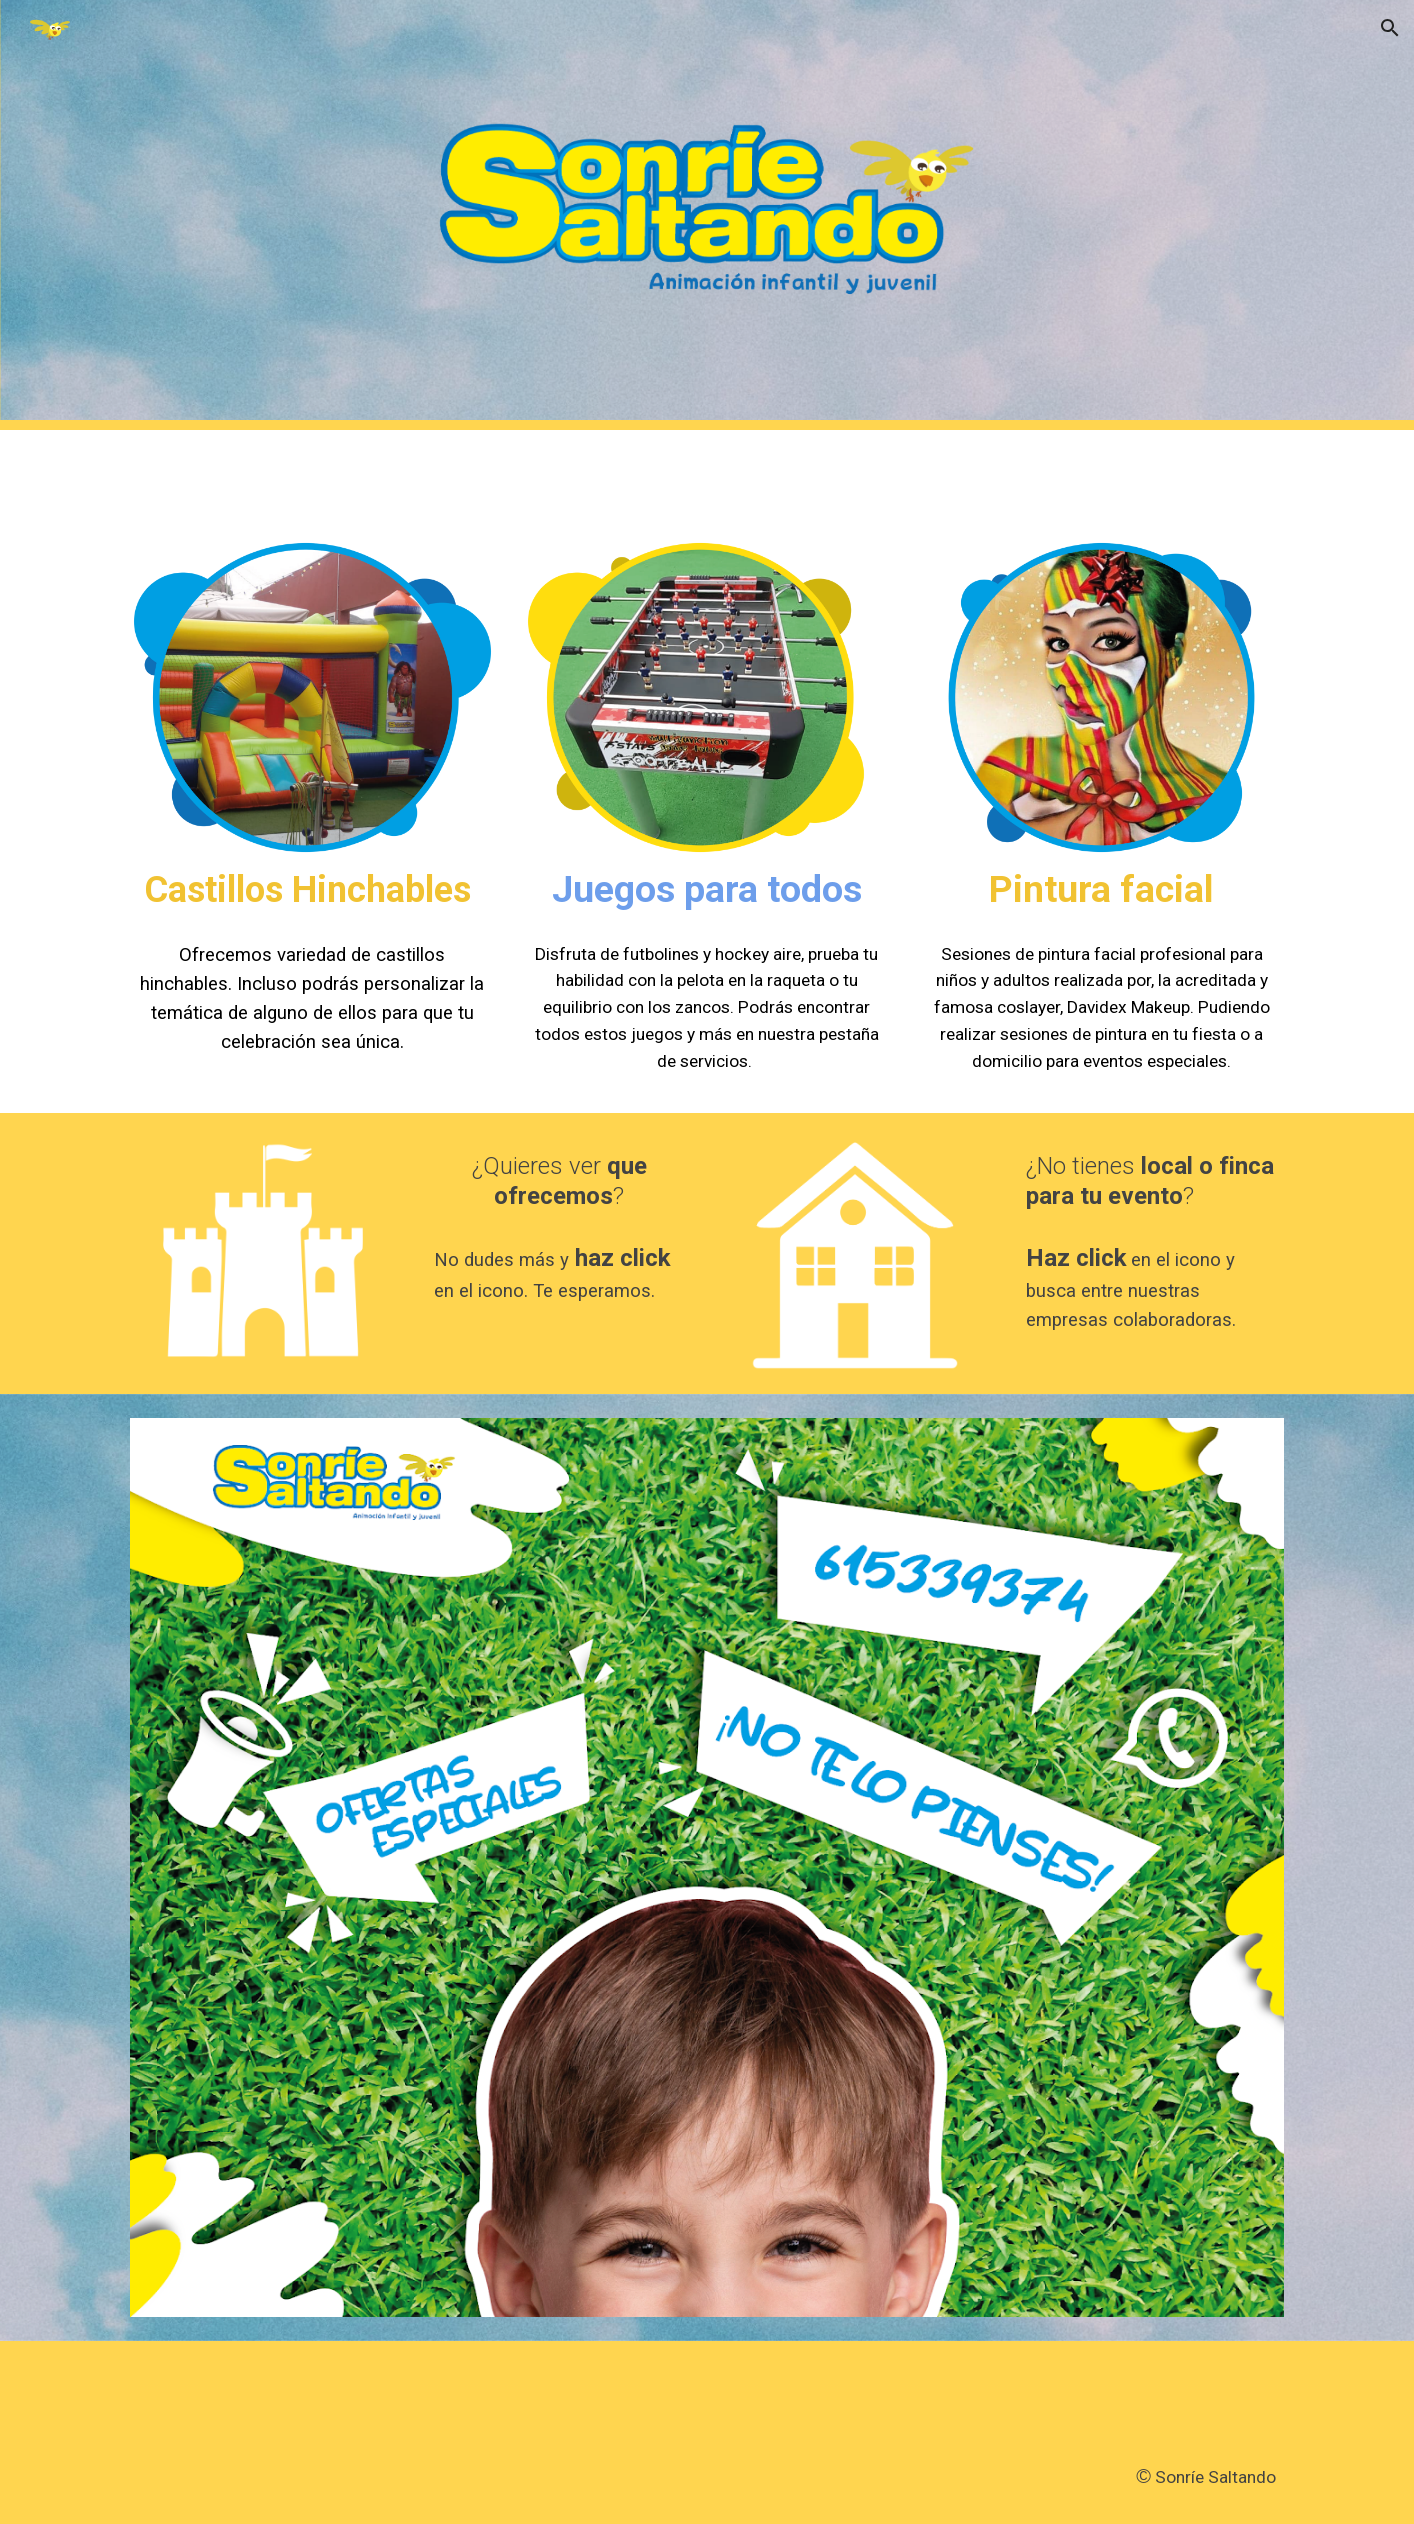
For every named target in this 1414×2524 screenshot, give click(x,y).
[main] (312, 890)
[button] (1390, 28)
